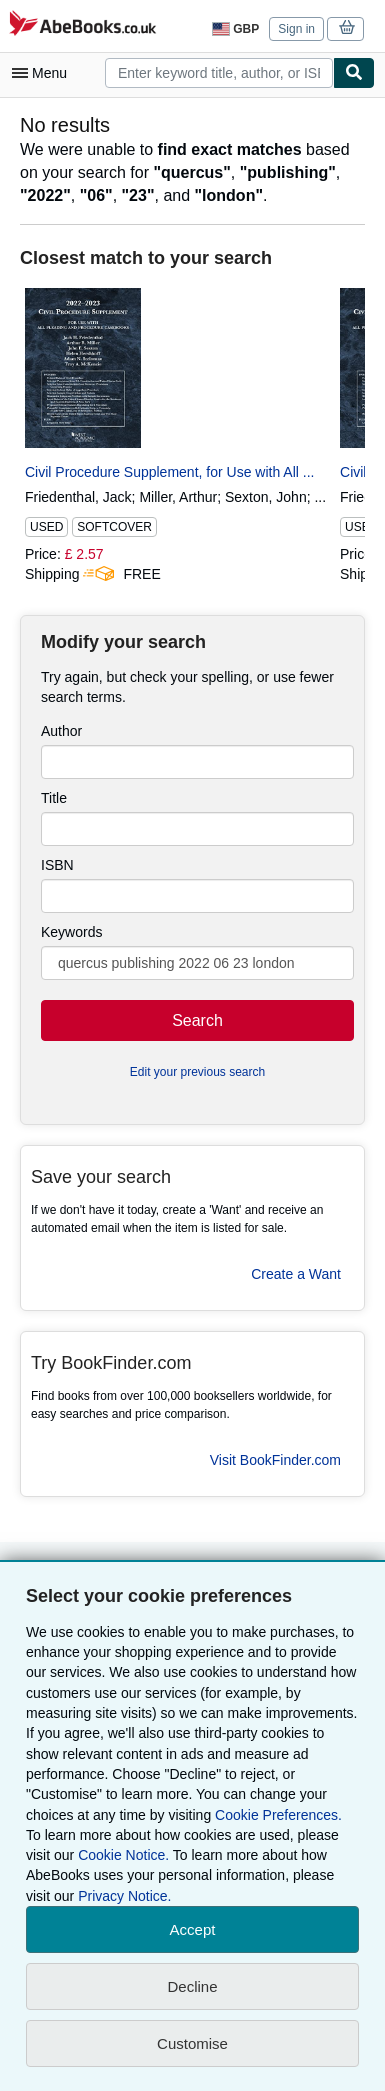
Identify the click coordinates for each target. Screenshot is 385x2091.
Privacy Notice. (124, 1896)
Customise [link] (192, 2043)
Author (61, 731)
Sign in (296, 29)
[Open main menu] (44, 73)
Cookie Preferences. (278, 1815)
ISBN (57, 865)
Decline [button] (192, 1986)
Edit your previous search (197, 1072)
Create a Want (296, 1274)
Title (54, 798)
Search (197, 1020)
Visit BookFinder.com (275, 1460)
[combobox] (219, 73)
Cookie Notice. (123, 1855)
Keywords (71, 932)
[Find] (354, 73)
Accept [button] (193, 1929)
